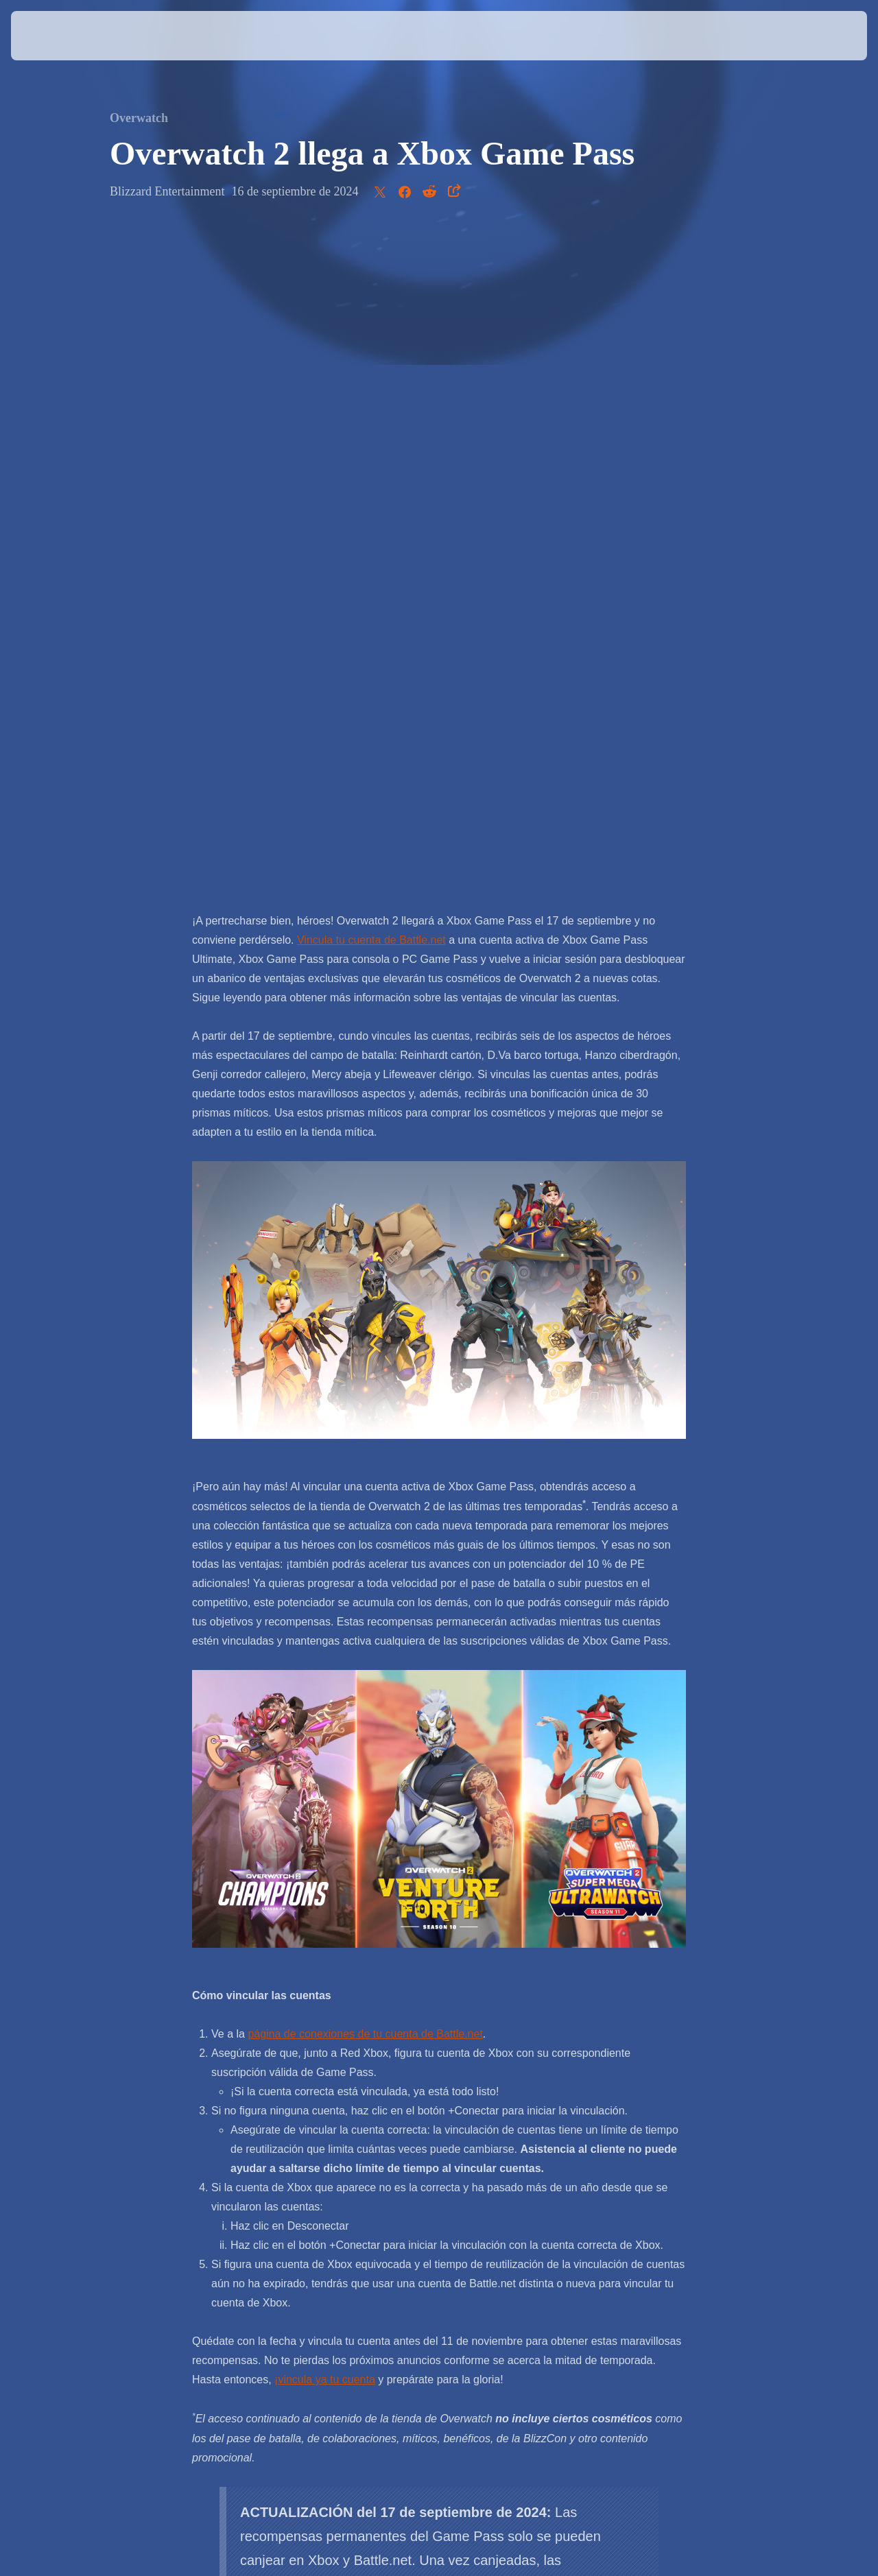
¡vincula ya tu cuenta (324, 1733)
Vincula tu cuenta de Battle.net (371, 294)
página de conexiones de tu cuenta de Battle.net (365, 1388)
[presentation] (53, 35)
